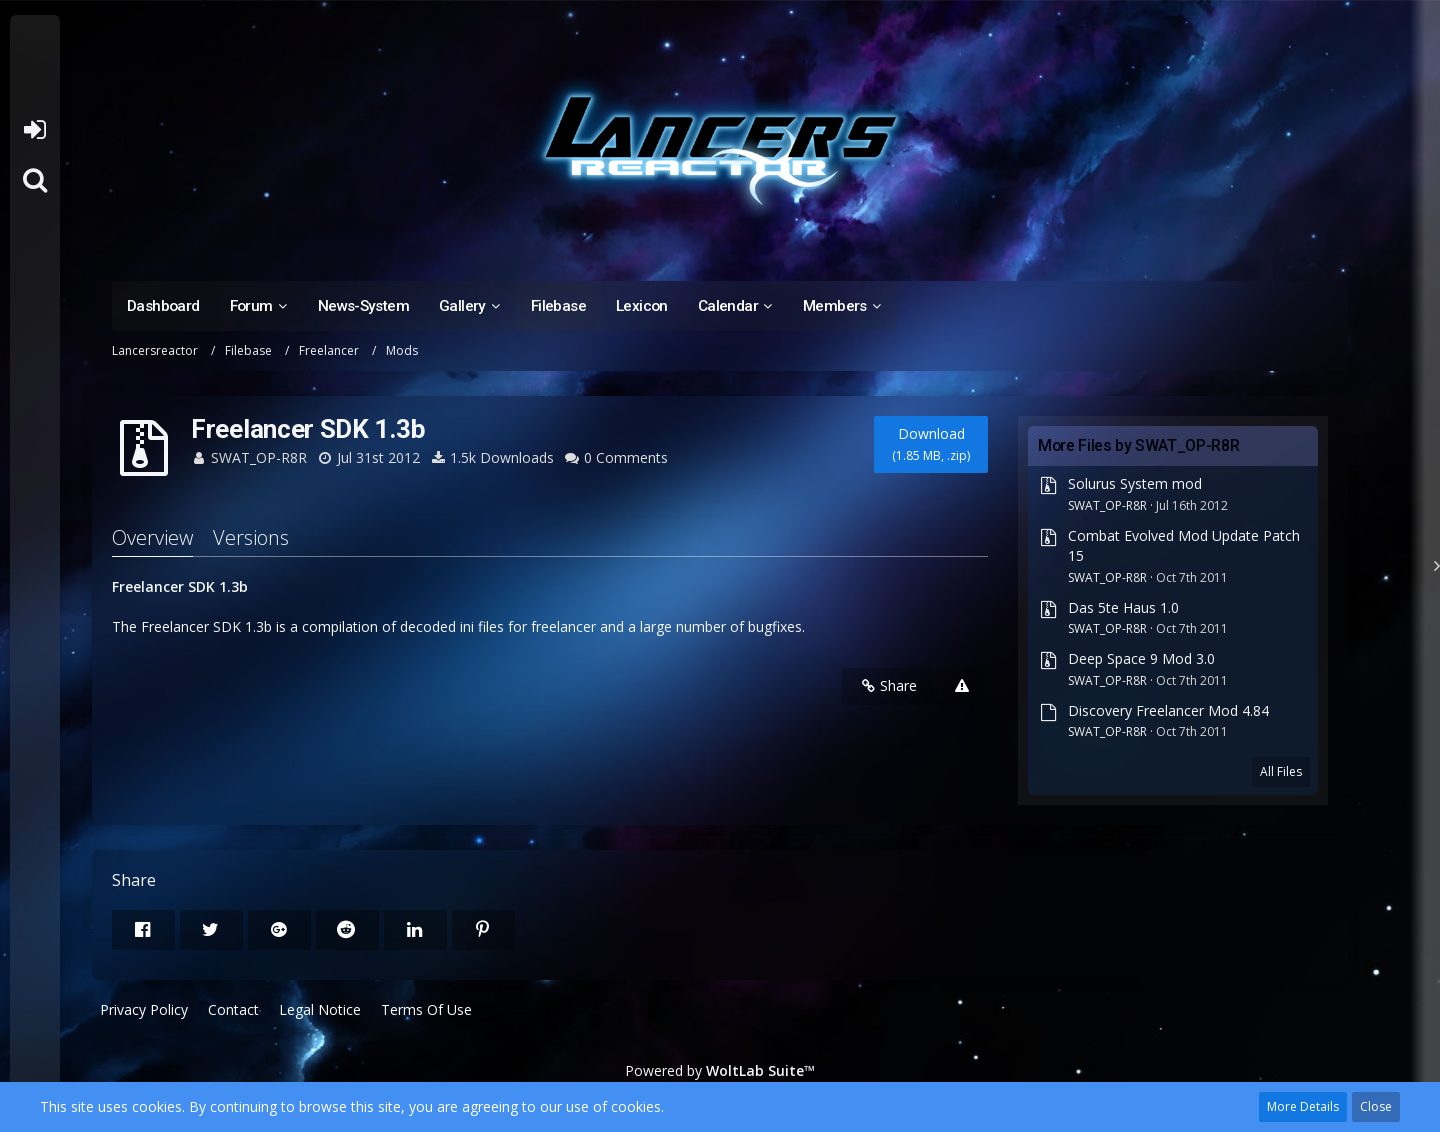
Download (931, 444)
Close (1376, 1106)
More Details (1303, 1106)
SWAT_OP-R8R (259, 457)
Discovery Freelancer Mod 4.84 (1168, 710)
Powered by (720, 1070)
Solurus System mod (1135, 483)
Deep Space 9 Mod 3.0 (1141, 658)
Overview (152, 537)
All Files (1281, 771)
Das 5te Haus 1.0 (1123, 607)
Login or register (34, 130)
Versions (251, 537)
